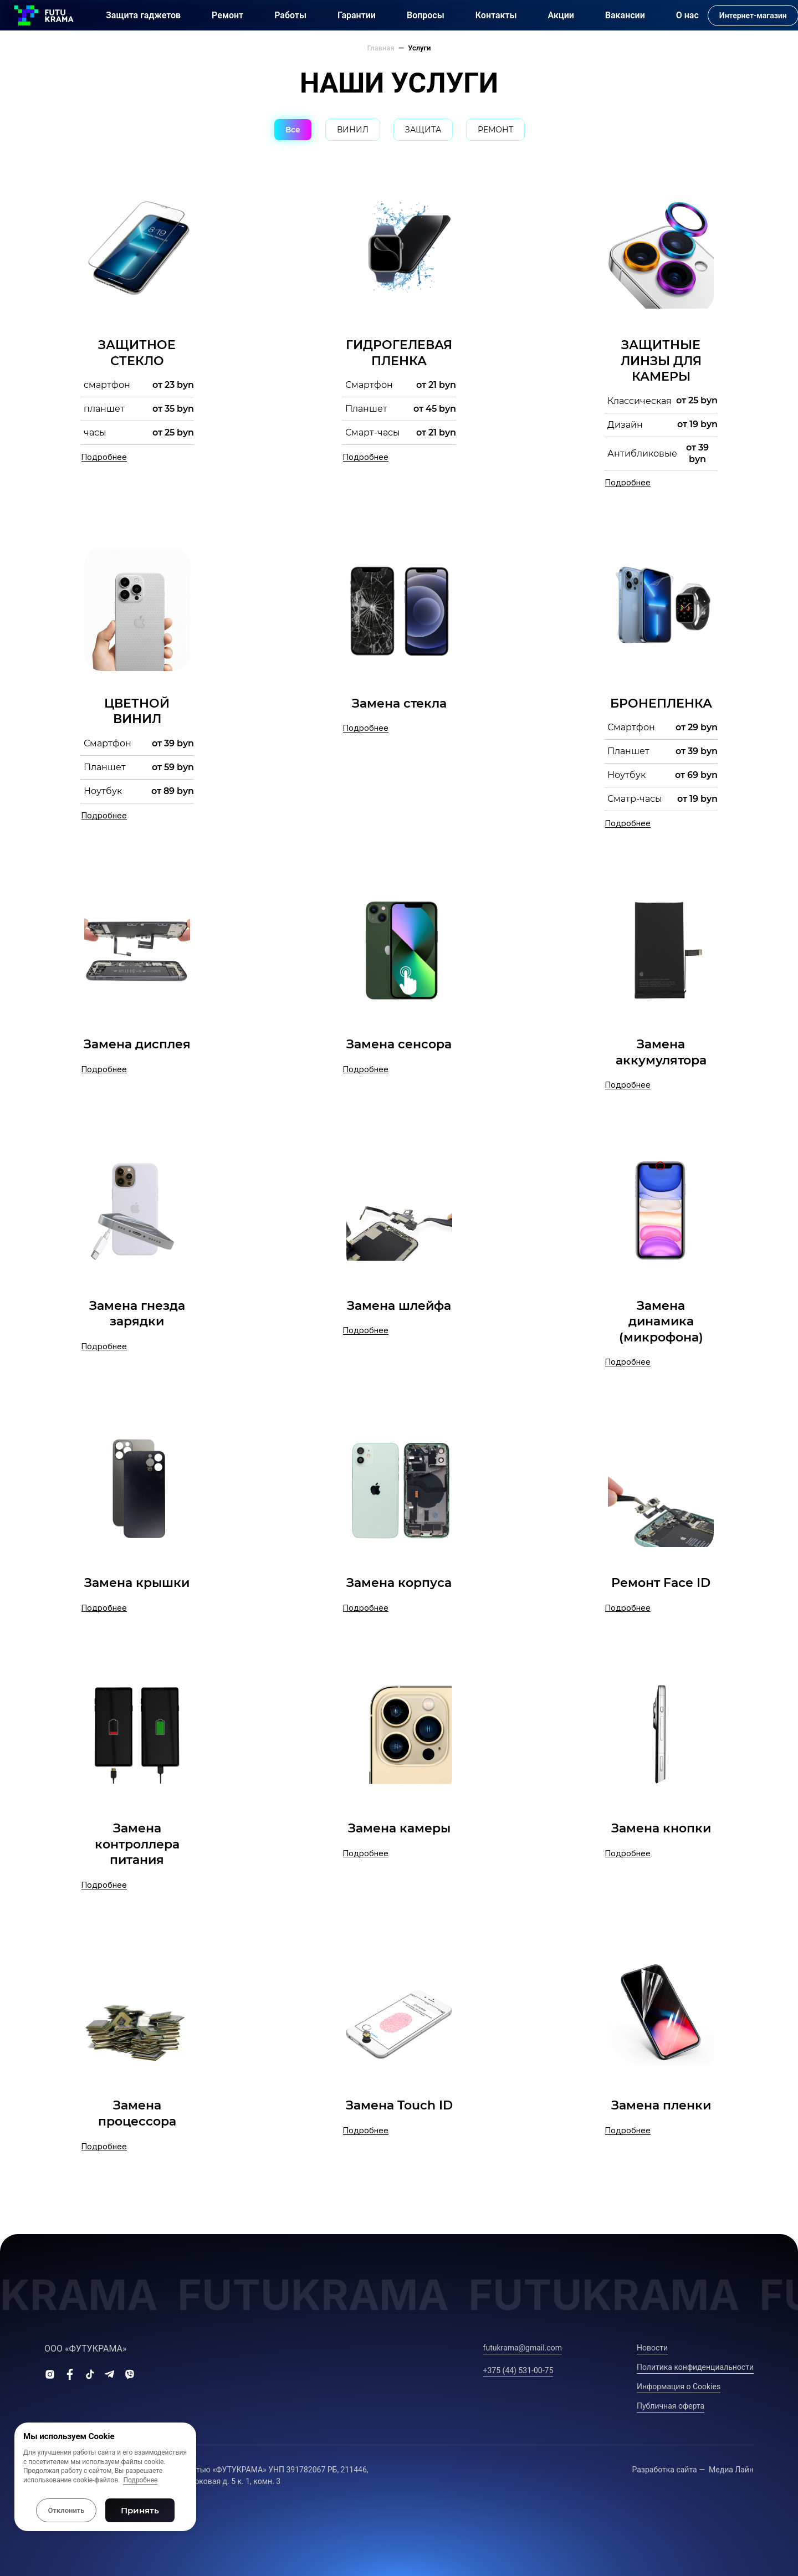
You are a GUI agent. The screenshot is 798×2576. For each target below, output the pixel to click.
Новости (652, 2347)
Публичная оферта (670, 2405)
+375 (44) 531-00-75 (518, 2370)
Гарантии (356, 15)
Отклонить (66, 2510)
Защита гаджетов (143, 15)
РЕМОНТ (495, 130)
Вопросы (425, 15)
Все (292, 130)
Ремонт (227, 15)
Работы (290, 15)
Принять (140, 2510)
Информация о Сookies (678, 2386)
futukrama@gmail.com (522, 2347)
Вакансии (625, 15)
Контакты (496, 15)
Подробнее (140, 2480)
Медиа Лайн (731, 2469)
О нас (687, 15)
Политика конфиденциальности (695, 2367)
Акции (561, 15)
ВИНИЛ (353, 130)
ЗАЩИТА (423, 130)
